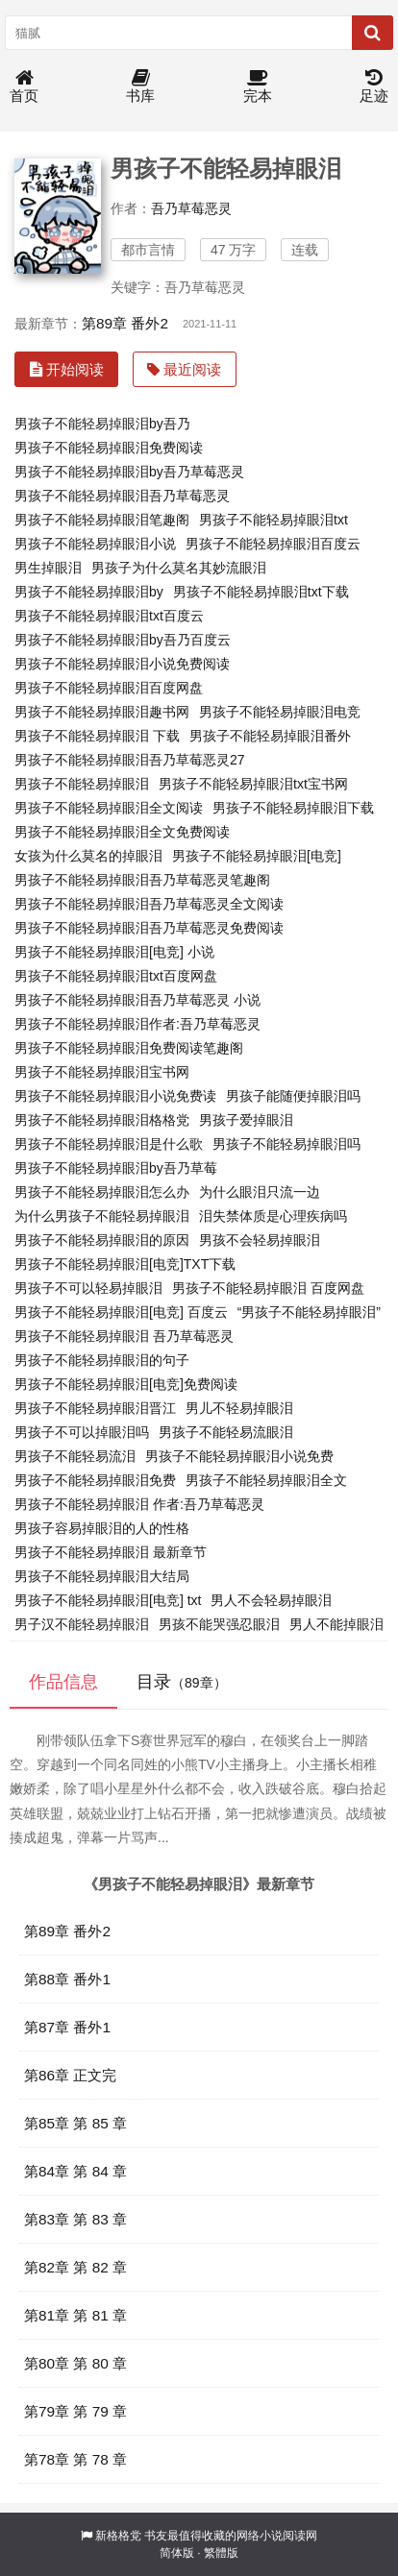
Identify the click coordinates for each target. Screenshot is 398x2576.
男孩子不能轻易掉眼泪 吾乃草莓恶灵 (124, 1336)
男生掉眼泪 (48, 567)
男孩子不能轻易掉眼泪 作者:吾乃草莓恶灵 (139, 1504)
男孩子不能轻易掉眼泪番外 (270, 735)
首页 (24, 87)
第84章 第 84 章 (75, 2171)
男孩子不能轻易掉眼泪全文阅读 (108, 807)
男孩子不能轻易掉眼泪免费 (95, 1480)
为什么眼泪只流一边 (259, 1192)
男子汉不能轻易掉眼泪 (81, 1624)
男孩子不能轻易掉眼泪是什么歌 (108, 1144)
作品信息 (63, 1681)
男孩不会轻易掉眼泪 (259, 1240)
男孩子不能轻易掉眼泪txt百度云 (109, 615)
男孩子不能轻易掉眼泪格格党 (101, 1120)
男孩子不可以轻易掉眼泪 (88, 1288)
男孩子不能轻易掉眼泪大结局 (101, 1576)
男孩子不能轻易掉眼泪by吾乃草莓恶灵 (129, 471)
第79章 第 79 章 (75, 2411)
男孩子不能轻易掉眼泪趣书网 (101, 711)
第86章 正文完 (70, 2075)
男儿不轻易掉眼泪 (239, 1408)
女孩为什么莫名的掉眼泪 (88, 855)
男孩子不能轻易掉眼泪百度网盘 (108, 687)
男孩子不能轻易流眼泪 (226, 1432)
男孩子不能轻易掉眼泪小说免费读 (115, 1096)
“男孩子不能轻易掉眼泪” (309, 1312)
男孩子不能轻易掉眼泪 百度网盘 (268, 1288)
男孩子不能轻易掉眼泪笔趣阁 (101, 519)
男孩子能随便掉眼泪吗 (293, 1096)
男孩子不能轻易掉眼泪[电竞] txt (107, 1600)
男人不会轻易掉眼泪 (271, 1600)
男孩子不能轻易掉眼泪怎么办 (101, 1192)
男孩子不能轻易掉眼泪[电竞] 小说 (114, 952)
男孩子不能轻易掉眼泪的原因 (101, 1240)
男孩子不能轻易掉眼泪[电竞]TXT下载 (125, 1264)
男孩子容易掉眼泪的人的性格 (101, 1528)
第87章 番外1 (67, 2027)
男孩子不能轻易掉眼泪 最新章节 (110, 1552)
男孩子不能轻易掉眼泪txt (273, 519)
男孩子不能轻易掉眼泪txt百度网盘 (115, 976)
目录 (182, 1681)
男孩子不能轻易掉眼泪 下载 (97, 735)
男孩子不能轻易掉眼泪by (88, 591)
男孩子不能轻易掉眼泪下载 (293, 807)
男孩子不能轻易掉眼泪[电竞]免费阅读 (125, 1384)
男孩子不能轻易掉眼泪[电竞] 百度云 (121, 1312)
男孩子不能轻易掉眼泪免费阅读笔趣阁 (128, 1048)
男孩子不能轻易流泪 (75, 1456)
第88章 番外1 (67, 1979)
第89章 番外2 (125, 323)
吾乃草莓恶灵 (191, 208)
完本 (257, 87)
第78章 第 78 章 (75, 2459)
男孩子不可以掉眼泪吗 (81, 1432)
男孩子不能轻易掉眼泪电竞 (280, 711)
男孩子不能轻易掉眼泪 (81, 783)
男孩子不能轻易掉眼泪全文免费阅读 (122, 831)
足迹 (374, 87)
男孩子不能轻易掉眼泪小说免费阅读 (122, 663)
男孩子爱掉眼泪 (246, 1120)
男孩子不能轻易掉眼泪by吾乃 (102, 423)
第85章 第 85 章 (75, 2123)
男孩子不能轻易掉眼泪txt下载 (261, 591)
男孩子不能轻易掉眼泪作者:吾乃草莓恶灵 (137, 1024)
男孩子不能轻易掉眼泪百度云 (273, 543)
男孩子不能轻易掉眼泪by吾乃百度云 (122, 639)
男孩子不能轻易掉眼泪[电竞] (256, 855)
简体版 (177, 2553)
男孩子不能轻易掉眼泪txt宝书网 (253, 783)
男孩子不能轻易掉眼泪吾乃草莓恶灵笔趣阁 (142, 879)
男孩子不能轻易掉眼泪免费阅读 (108, 447)
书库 (140, 87)
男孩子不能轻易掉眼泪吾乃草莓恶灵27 (129, 759)
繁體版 (221, 2553)
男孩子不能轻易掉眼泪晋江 (95, 1408)
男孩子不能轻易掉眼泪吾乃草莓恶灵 (122, 495)
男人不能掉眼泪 (336, 1624)
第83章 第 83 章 (75, 2219)
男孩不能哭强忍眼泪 (219, 1624)
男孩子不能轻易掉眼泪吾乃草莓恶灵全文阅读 (149, 903)
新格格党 (118, 2535)
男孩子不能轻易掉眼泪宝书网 (101, 1072)
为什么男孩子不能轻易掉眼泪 (101, 1216)
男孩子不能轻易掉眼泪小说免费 (239, 1456)
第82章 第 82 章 (75, 2267)
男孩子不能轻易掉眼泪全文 (266, 1480)
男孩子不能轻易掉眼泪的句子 (101, 1360)
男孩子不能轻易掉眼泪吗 (286, 1144)
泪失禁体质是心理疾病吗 (273, 1216)
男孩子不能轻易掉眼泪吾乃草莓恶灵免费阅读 (149, 928)
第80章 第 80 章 (75, 2363)
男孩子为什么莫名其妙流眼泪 (178, 567)
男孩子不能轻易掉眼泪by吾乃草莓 (115, 1168)
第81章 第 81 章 (75, 2315)
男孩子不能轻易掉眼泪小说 (95, 543)
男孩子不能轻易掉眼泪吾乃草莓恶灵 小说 (137, 1000)
